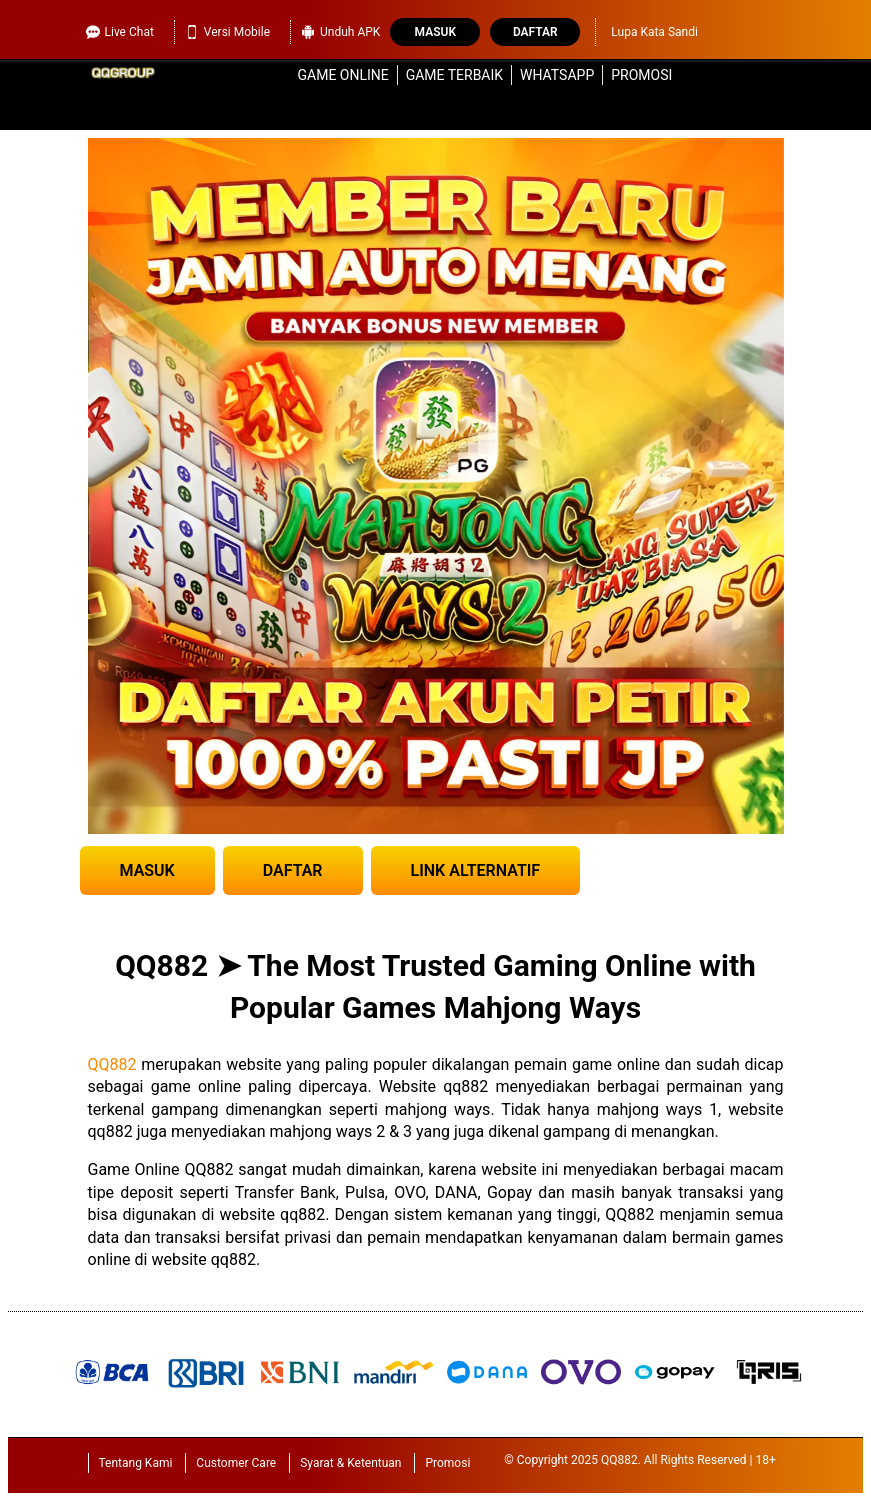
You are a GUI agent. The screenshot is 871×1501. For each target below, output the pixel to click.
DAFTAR (293, 870)
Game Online (343, 75)
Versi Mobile (227, 32)
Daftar (535, 32)
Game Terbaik (454, 75)
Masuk (435, 32)
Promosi (641, 75)
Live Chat (120, 32)
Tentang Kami (136, 1463)
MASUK (147, 870)
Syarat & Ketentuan (350, 1463)
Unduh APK (340, 32)
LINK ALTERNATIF (476, 870)
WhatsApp (557, 75)
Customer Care (236, 1463)
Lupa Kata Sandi (654, 32)
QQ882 (112, 1064)
